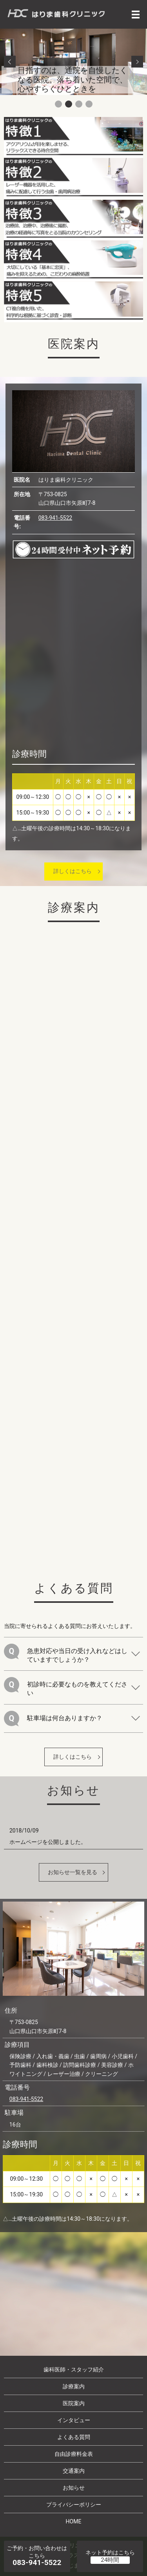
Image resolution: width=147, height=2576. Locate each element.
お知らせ (74, 2488)
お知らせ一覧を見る (72, 1872)
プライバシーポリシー (73, 2504)
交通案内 (74, 2471)
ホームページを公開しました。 (47, 1842)
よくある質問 (73, 2437)
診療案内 (74, 2386)
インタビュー (73, 2420)
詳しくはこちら (72, 871)
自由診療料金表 (73, 2454)
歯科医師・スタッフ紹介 (74, 2369)
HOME (74, 2521)
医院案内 (74, 2403)
